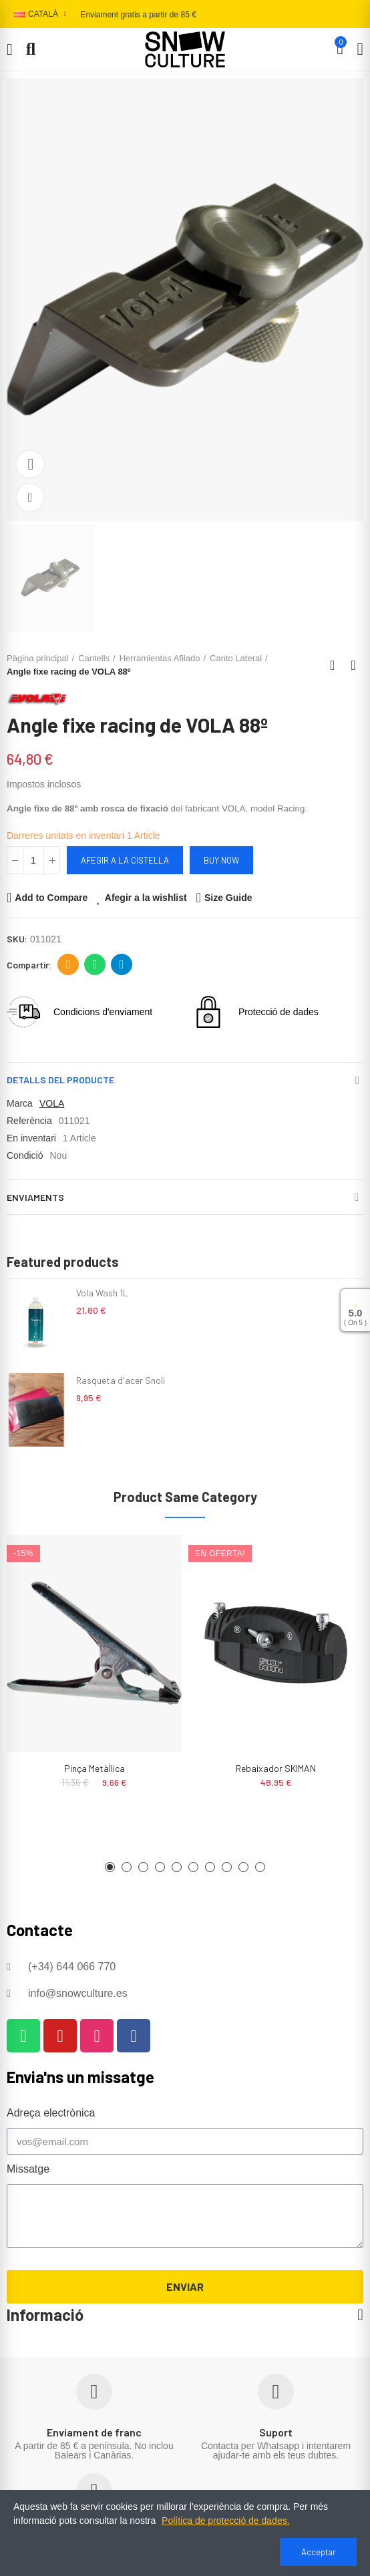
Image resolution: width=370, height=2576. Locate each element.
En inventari (31, 1138)
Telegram (122, 964)
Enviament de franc (94, 2432)
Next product (353, 665)
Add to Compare (51, 897)
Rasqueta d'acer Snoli (120, 1380)
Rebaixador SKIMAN (276, 1768)
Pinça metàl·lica (94, 1768)
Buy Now (221, 860)
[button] (110, 1867)
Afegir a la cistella (125, 860)
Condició (25, 1155)
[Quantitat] (33, 860)
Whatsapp (95, 964)
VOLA (51, 1103)
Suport (276, 2432)
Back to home (336, 665)
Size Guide (228, 897)
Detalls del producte (60, 1079)
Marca (20, 1103)
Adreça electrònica (68, 964)
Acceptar (318, 2552)
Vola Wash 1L (102, 1292)
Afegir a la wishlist (146, 897)
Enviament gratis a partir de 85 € (138, 14)
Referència (29, 1120)
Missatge (28, 2169)
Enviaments (35, 1197)
